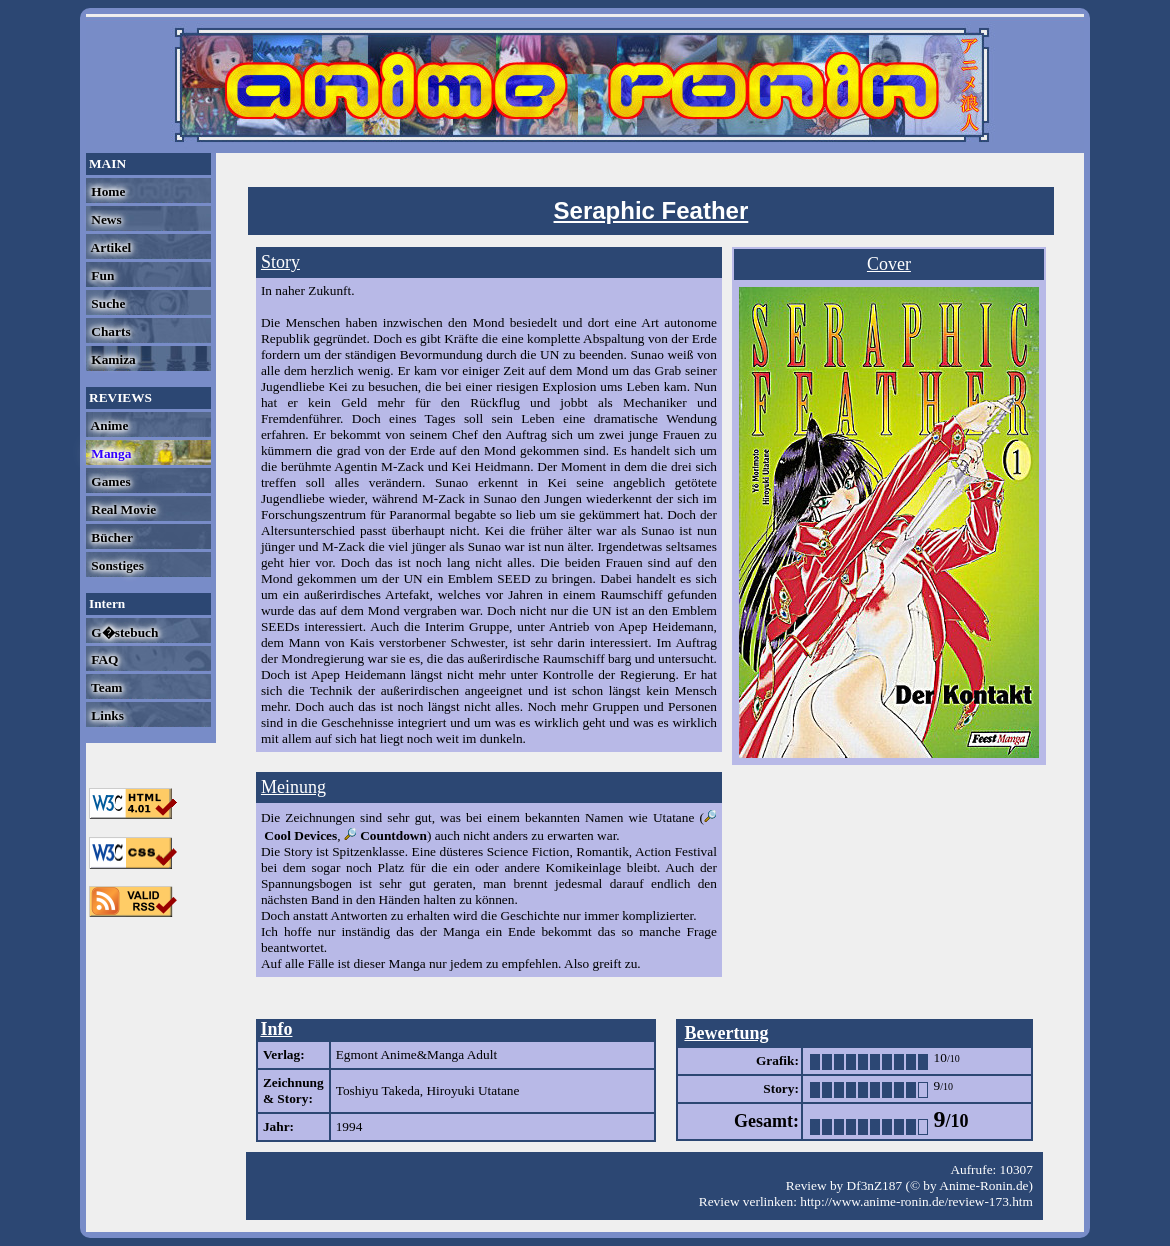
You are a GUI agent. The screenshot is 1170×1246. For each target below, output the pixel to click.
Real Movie (122, 509)
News (105, 219)
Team (105, 687)
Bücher (110, 537)
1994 (349, 1126)
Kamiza (112, 359)
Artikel (109, 247)
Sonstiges (116, 565)
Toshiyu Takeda (378, 1090)
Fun (101, 275)
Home (106, 191)
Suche (106, 303)
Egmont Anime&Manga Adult (416, 1054)
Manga (109, 453)
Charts (109, 331)
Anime (108, 425)
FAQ (103, 659)
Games (109, 481)
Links (106, 715)
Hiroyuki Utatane (472, 1090)
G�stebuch (123, 632)
